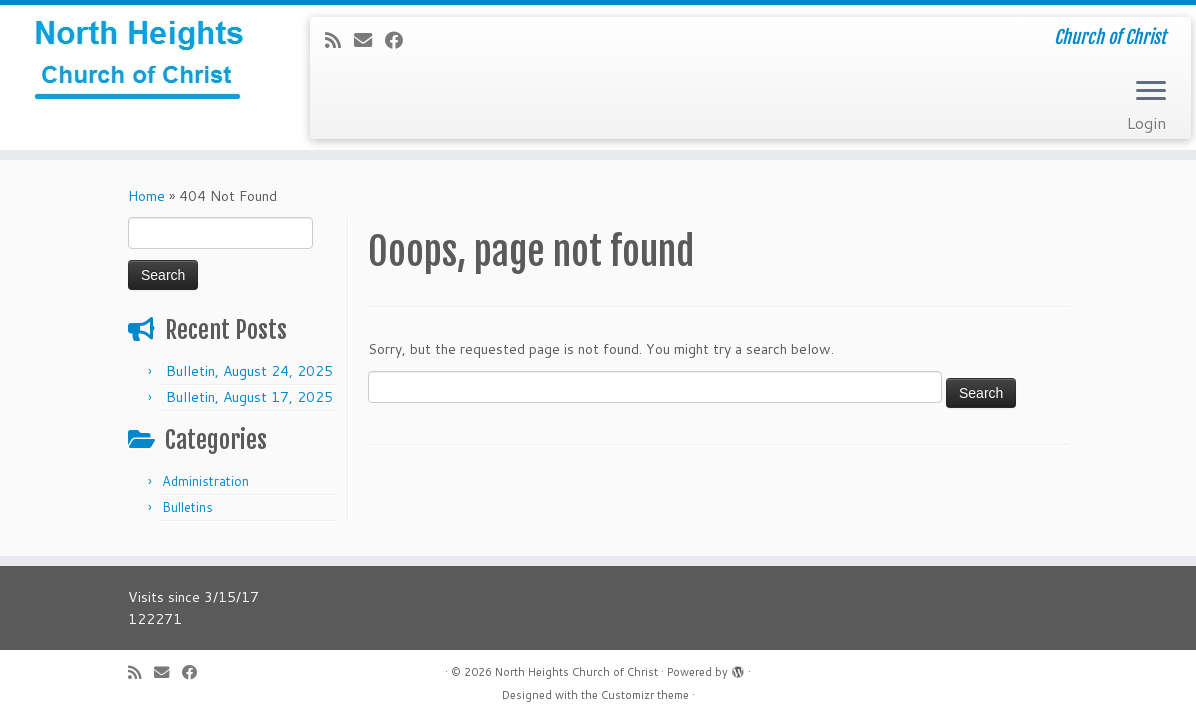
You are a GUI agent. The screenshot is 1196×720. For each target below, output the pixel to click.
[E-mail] (369, 40)
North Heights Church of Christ (576, 672)
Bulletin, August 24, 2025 (249, 371)
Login (1146, 122)
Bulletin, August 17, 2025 (249, 397)
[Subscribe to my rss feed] (339, 40)
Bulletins (187, 507)
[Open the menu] (1151, 92)
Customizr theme (645, 695)
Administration (205, 481)
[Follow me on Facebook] (400, 40)
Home (146, 196)
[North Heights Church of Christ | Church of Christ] (140, 65)
